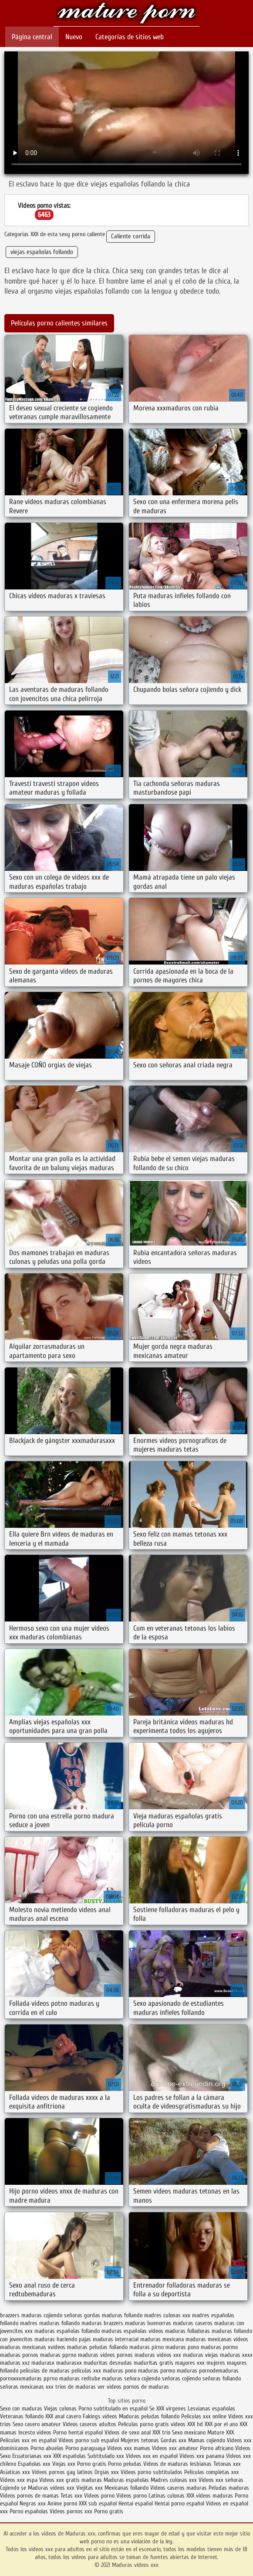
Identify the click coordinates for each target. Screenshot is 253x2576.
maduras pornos (19, 2355)
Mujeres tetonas (140, 2440)
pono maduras (142, 2370)
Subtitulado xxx (107, 2456)
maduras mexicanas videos (217, 2339)
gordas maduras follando (113, 2315)
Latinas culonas (166, 2495)
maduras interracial (115, 2339)
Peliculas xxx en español (29, 2440)
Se (152, 2408)
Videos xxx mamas (128, 2448)
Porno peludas (125, 2464)
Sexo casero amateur (37, 2424)
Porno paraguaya (86, 2448)
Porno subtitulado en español (113, 2408)
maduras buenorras (148, 2323)
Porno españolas (30, 2511)
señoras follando (221, 2378)
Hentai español (136, 2503)
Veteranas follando (22, 2416)
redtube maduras (101, 2378)
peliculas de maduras (45, 2370)
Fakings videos (100, 2416)
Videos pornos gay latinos (63, 2472)
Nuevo (73, 37)
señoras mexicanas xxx (27, 2386)
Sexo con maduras (21, 2408)
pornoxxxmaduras (21, 2378)
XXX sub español (98, 2503)
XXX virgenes (171, 2408)
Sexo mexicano (189, 2432)
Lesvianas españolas (211, 2408)
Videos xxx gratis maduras (71, 2480)
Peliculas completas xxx (211, 2472)
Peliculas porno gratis (143, 2424)
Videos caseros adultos (89, 2424)
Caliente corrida (130, 236)
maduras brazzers (102, 2323)
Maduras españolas (126, 2480)
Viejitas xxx (89, 2487)
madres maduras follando (50, 2323)
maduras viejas (200, 2355)
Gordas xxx (174, 2440)
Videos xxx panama (202, 2456)
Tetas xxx (71, 2495)
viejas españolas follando (41, 252)
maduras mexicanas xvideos (32, 2347)
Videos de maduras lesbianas (178, 2464)
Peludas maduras (229, 2487)
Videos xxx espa (18, 2480)
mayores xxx (190, 2362)
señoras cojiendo (181, 2378)
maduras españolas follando (67, 2331)
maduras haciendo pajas (62, 2339)
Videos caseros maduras (178, 2487)
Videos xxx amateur (175, 2448)
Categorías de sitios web (129, 37)
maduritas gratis (153, 2362)
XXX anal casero (63, 2416)
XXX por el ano (221, 2424)
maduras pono (182, 2347)
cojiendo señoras (63, 2315)
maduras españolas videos (132, 2331)
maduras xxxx (236, 2355)
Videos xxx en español (152, 2456)
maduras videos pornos (105, 2355)
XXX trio (161, 2432)
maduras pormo (219, 2347)
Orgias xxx (106, 2472)
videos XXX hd (187, 2424)
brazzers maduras (21, 2315)
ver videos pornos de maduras (133, 2386)
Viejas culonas (60, 2408)
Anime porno (63, 2503)
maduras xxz (15, 2362)
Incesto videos (35, 2432)
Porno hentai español (79, 2432)
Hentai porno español (180, 2503)
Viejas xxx (63, 2464)
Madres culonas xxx (174, 2480)
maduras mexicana (162, 2339)
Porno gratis (92, 2464)
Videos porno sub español (89, 2440)
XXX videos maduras (210, 2495)
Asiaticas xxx (15, 2472)
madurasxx (69, 2362)
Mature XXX (220, 2432)
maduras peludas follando (97, 2347)
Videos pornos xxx (71, 2511)
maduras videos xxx (158, 2355)
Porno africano (216, 2448)
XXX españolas (69, 2456)
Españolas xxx (34, 2464)
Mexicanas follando (126, 2487)
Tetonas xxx (227, 2464)
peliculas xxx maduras (97, 2370)
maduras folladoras (187, 2331)
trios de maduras (75, 2386)
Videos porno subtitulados (151, 2472)
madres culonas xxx (167, 2315)
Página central (32, 37)
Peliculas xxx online (204, 2416)
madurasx (42, 2362)
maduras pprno (58, 2355)
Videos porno (99, 2495)
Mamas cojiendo (206, 2440)
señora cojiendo (142, 2378)
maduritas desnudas (108, 2362)
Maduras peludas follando (149, 2416)
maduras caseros (193, 2323)
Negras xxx (33, 2503)
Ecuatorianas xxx (31, 2456)
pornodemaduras (219, 2370)
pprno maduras (62, 2378)
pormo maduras (178, 2370)
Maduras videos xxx (126, 14)
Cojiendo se (13, 2487)
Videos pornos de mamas (29, 2495)
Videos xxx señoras (221, 2480)
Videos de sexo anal (128, 2432)
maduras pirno (146, 2347)
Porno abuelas (47, 2448)
